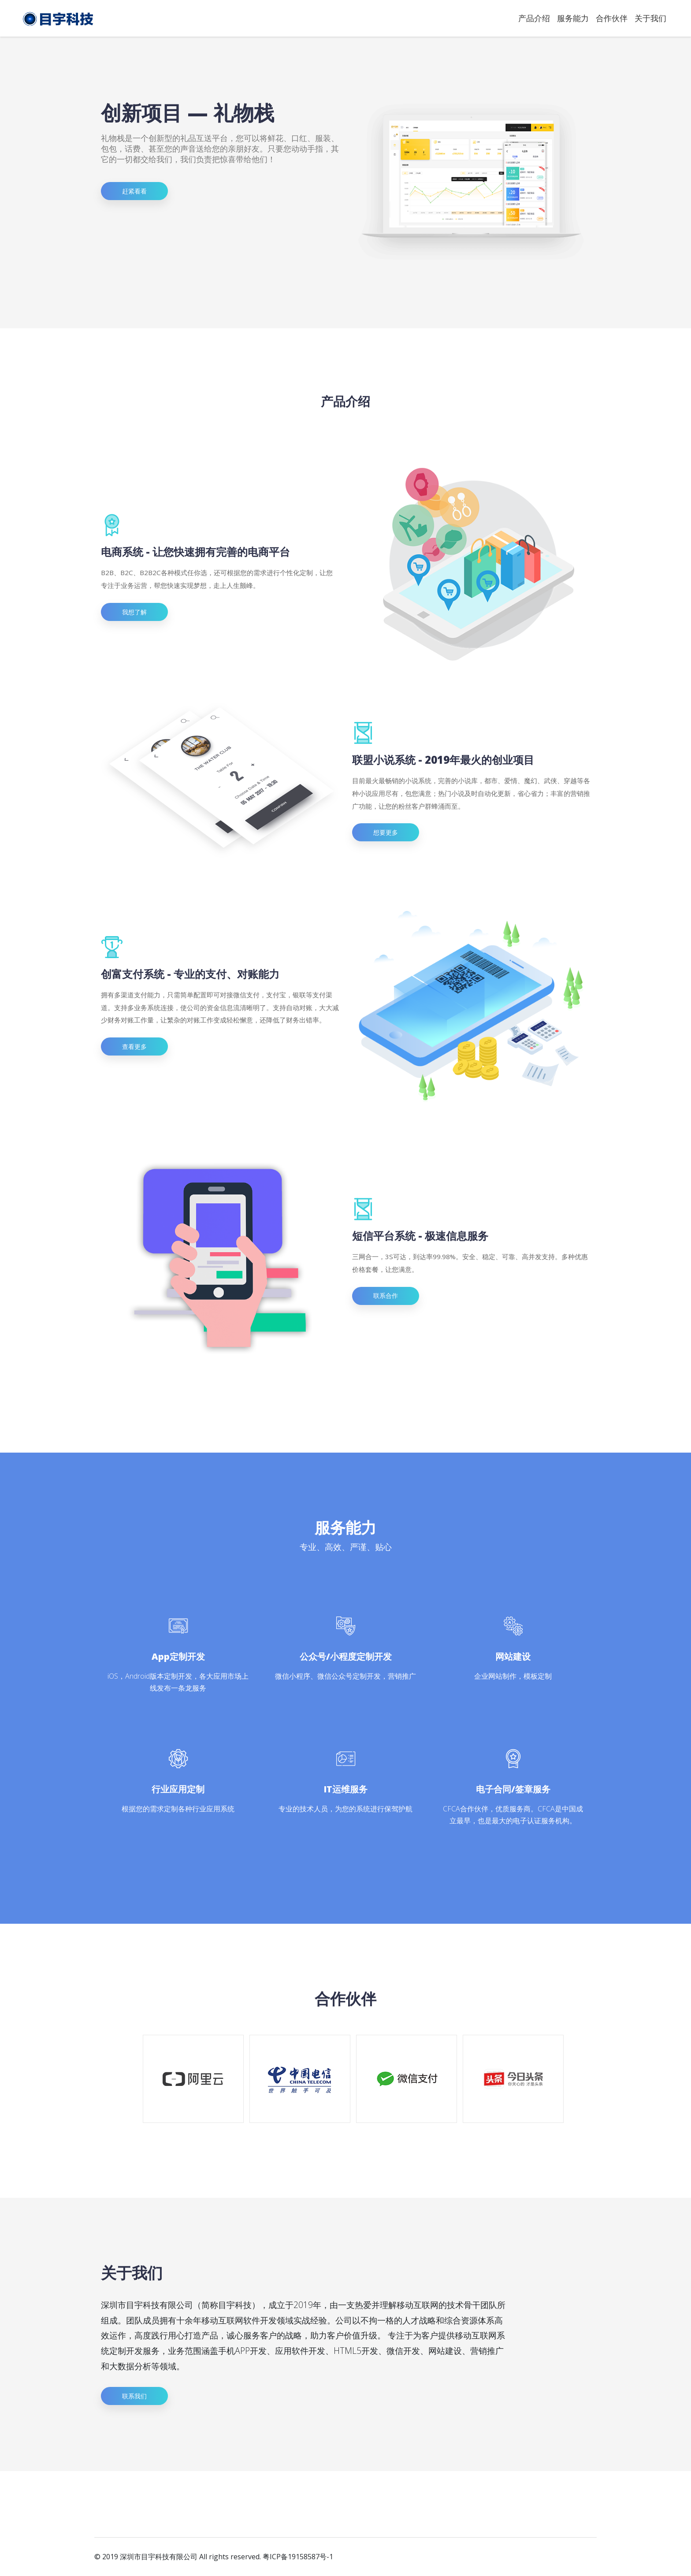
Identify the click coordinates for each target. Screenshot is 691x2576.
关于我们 (650, 18)
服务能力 (573, 18)
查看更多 (134, 1046)
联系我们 (134, 2396)
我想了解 (134, 612)
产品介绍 (534, 18)
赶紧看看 (134, 191)
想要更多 (385, 832)
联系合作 (385, 1295)
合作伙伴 (612, 18)
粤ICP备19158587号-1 (298, 2556)
